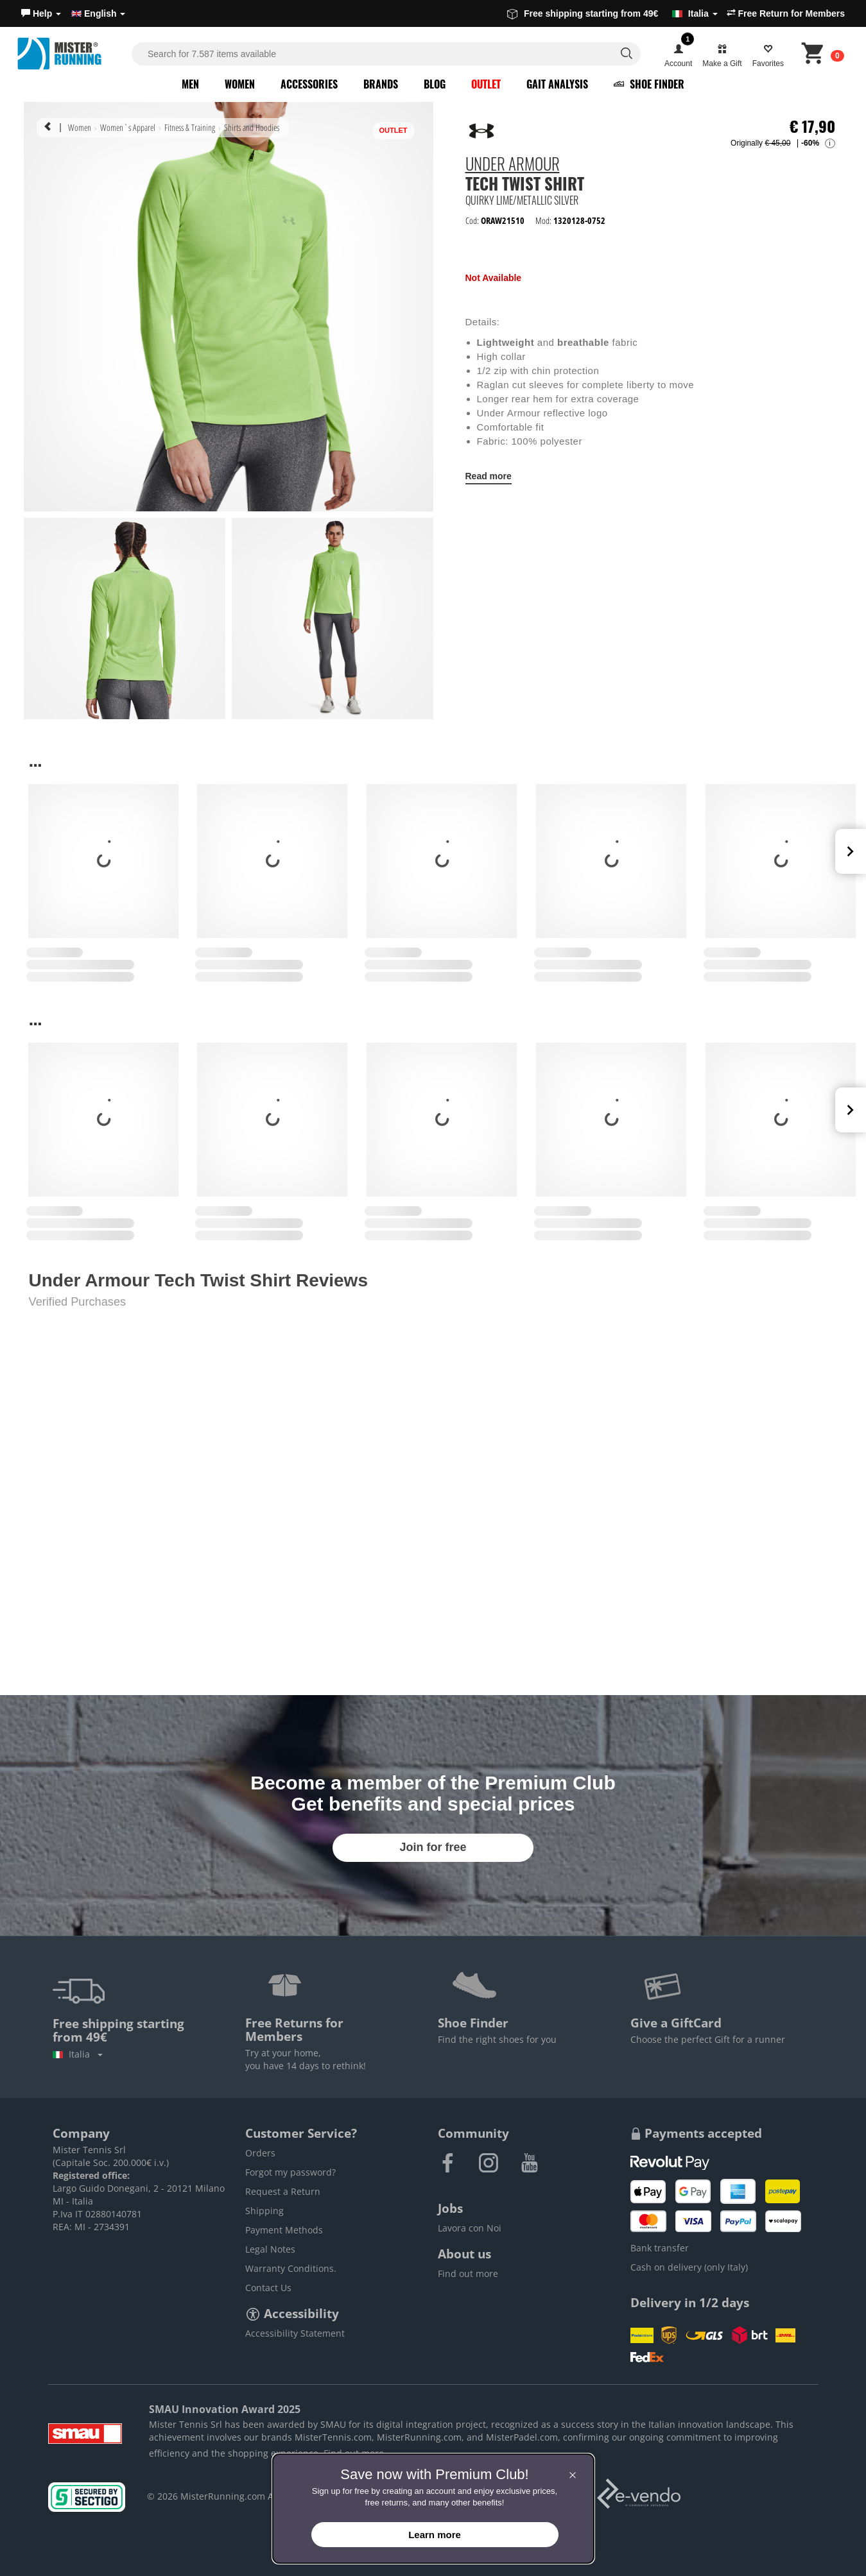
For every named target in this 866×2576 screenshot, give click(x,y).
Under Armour (512, 166)
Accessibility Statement (295, 2333)
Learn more (434, 2534)
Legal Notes (270, 2249)
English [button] (98, 13)
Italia (78, 2054)
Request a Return (282, 2191)
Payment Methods (284, 2230)
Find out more (468, 2273)
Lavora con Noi (469, 2228)
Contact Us (268, 2288)
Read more (488, 476)
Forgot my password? (290, 2172)
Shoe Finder (649, 84)
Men (190, 84)
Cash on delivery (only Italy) (689, 2267)
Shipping (264, 2211)
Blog (435, 84)
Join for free (432, 1847)
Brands (380, 84)
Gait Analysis (557, 84)
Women (240, 84)
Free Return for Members (786, 13)
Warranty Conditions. (290, 2268)
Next (850, 851)
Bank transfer (659, 2248)
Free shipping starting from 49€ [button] (612, 13)
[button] (41, 13)
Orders (260, 2153)
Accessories (309, 84)
